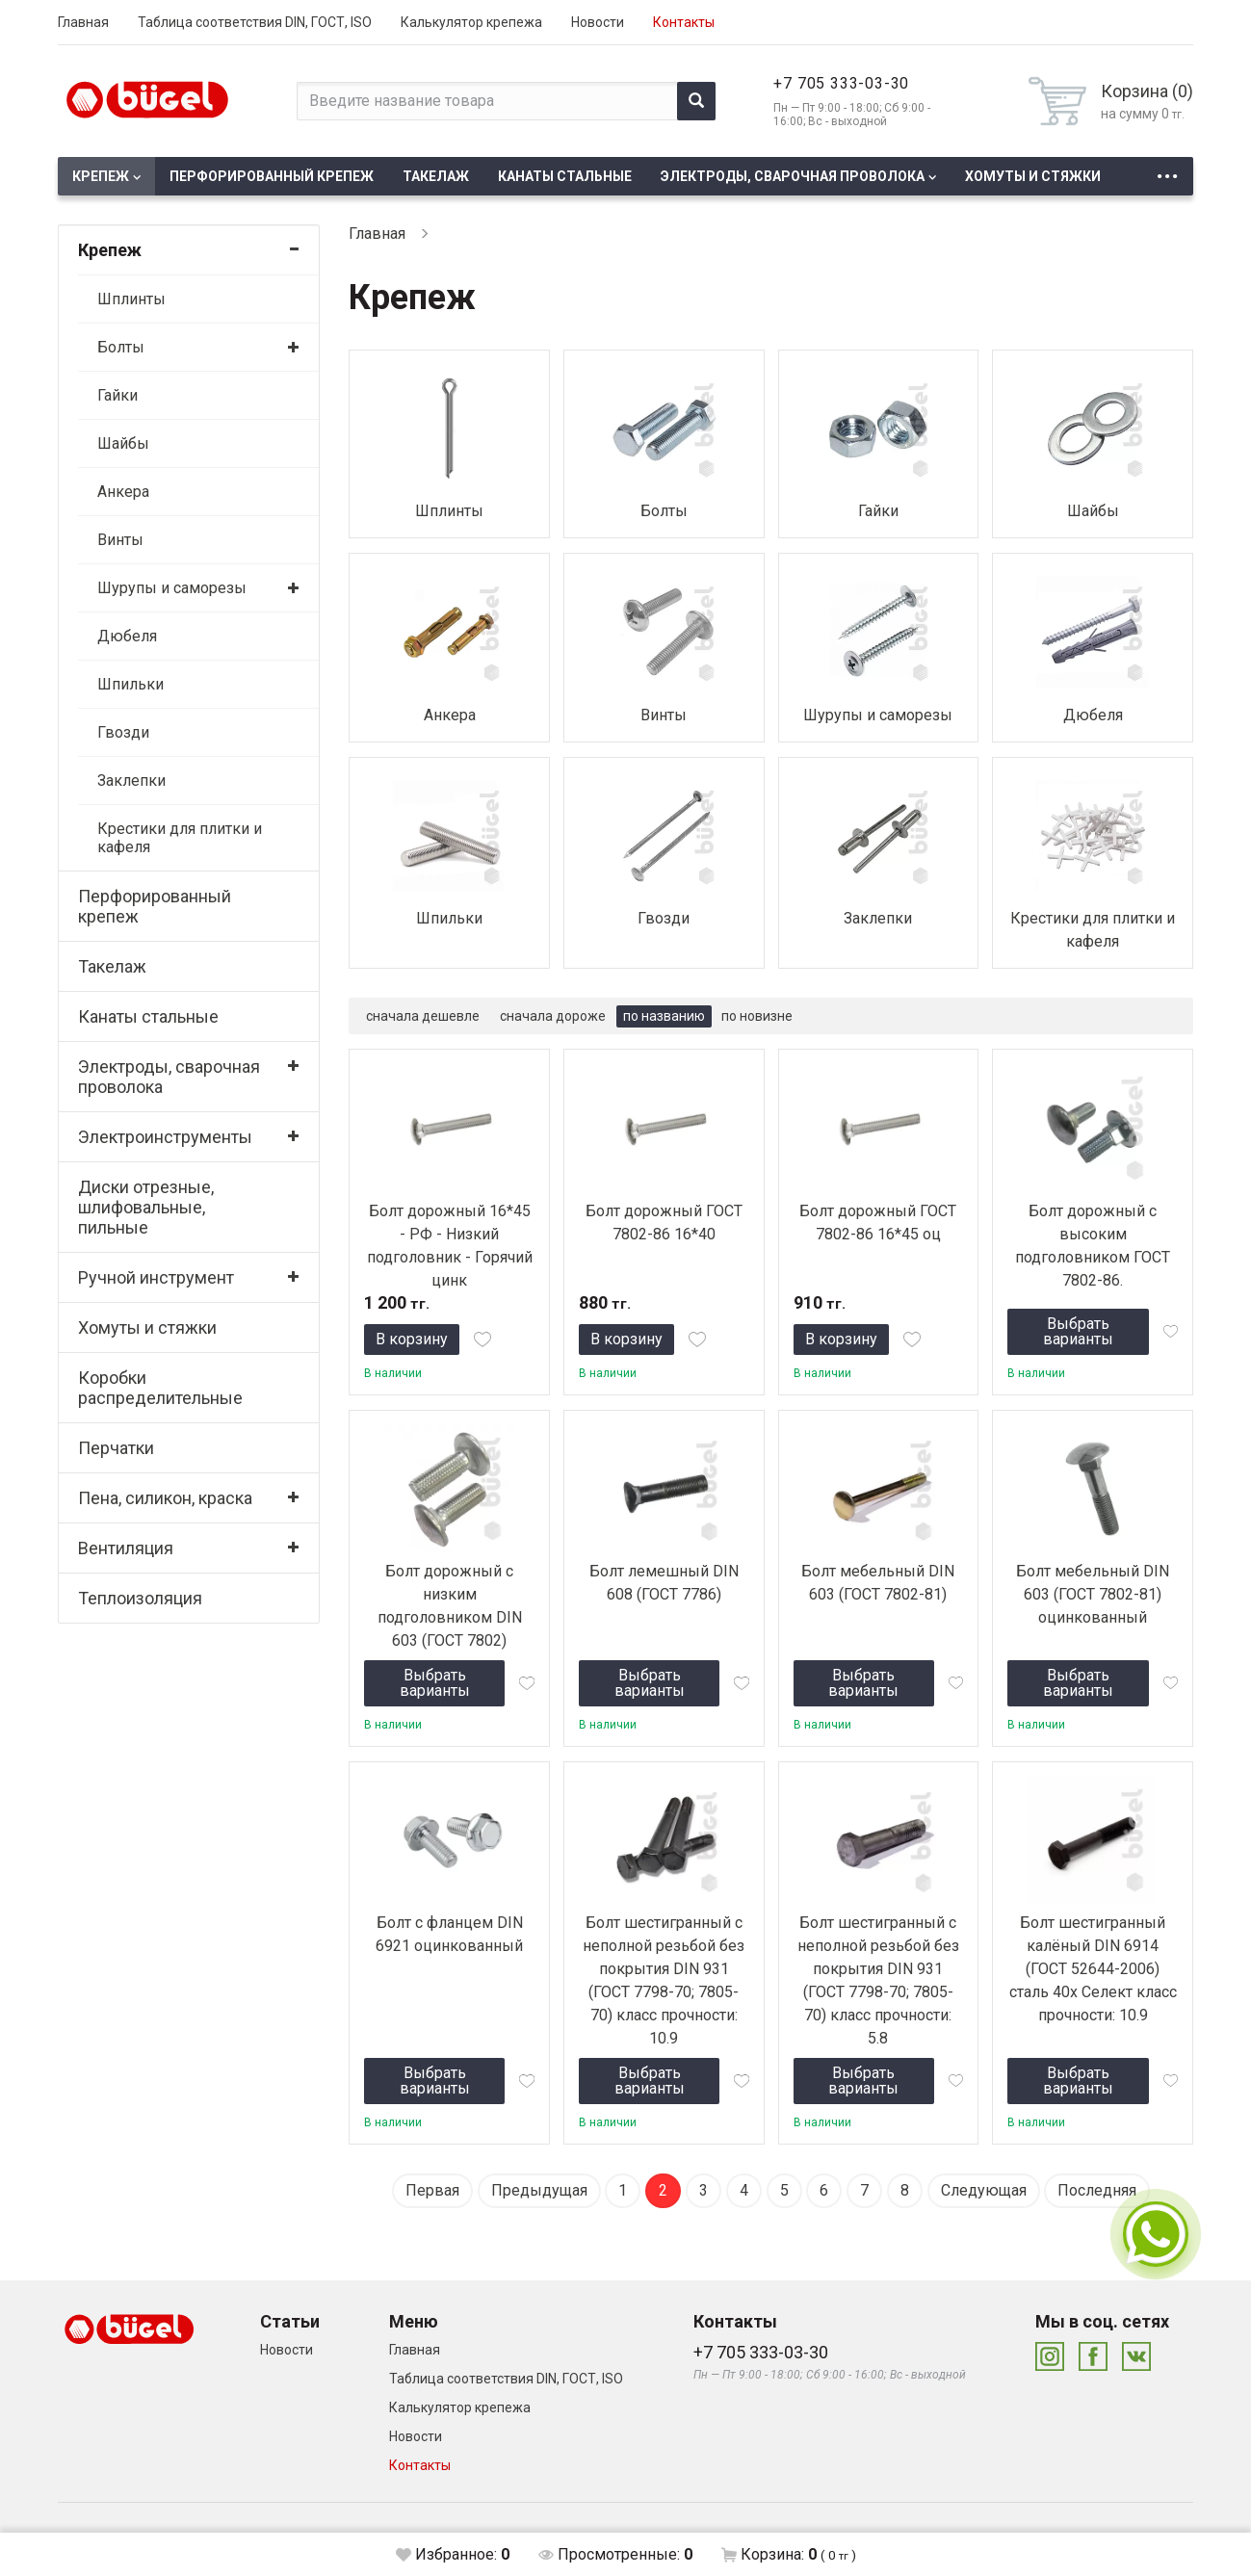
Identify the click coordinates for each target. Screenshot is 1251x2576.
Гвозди (123, 732)
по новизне (757, 1016)
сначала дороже (553, 1016)
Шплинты (131, 299)
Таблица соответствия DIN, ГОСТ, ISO (255, 22)
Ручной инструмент (156, 1277)
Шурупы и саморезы (172, 588)
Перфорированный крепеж (271, 176)
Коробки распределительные (160, 1387)
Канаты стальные (565, 176)
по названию (664, 1016)
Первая (432, 2190)
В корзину (412, 1339)
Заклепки (131, 780)
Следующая (984, 2190)
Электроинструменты (165, 1137)
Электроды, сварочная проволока (793, 176)
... (1167, 171)
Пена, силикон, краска (165, 1498)
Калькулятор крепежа (471, 22)
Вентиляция (125, 1548)
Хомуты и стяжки (1033, 176)
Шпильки (130, 684)
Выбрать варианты (1078, 1331)
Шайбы (123, 443)
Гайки (117, 395)
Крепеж (100, 176)
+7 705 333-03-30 (841, 83)
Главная (83, 22)
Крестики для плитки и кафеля (179, 838)
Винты (120, 540)
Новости (597, 22)
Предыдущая (539, 2190)
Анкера (123, 491)
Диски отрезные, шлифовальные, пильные (146, 1207)
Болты (120, 347)
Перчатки (116, 1448)
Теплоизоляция (140, 1598)
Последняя (1096, 2190)
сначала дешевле (423, 1016)
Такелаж (436, 176)
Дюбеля (127, 636)
